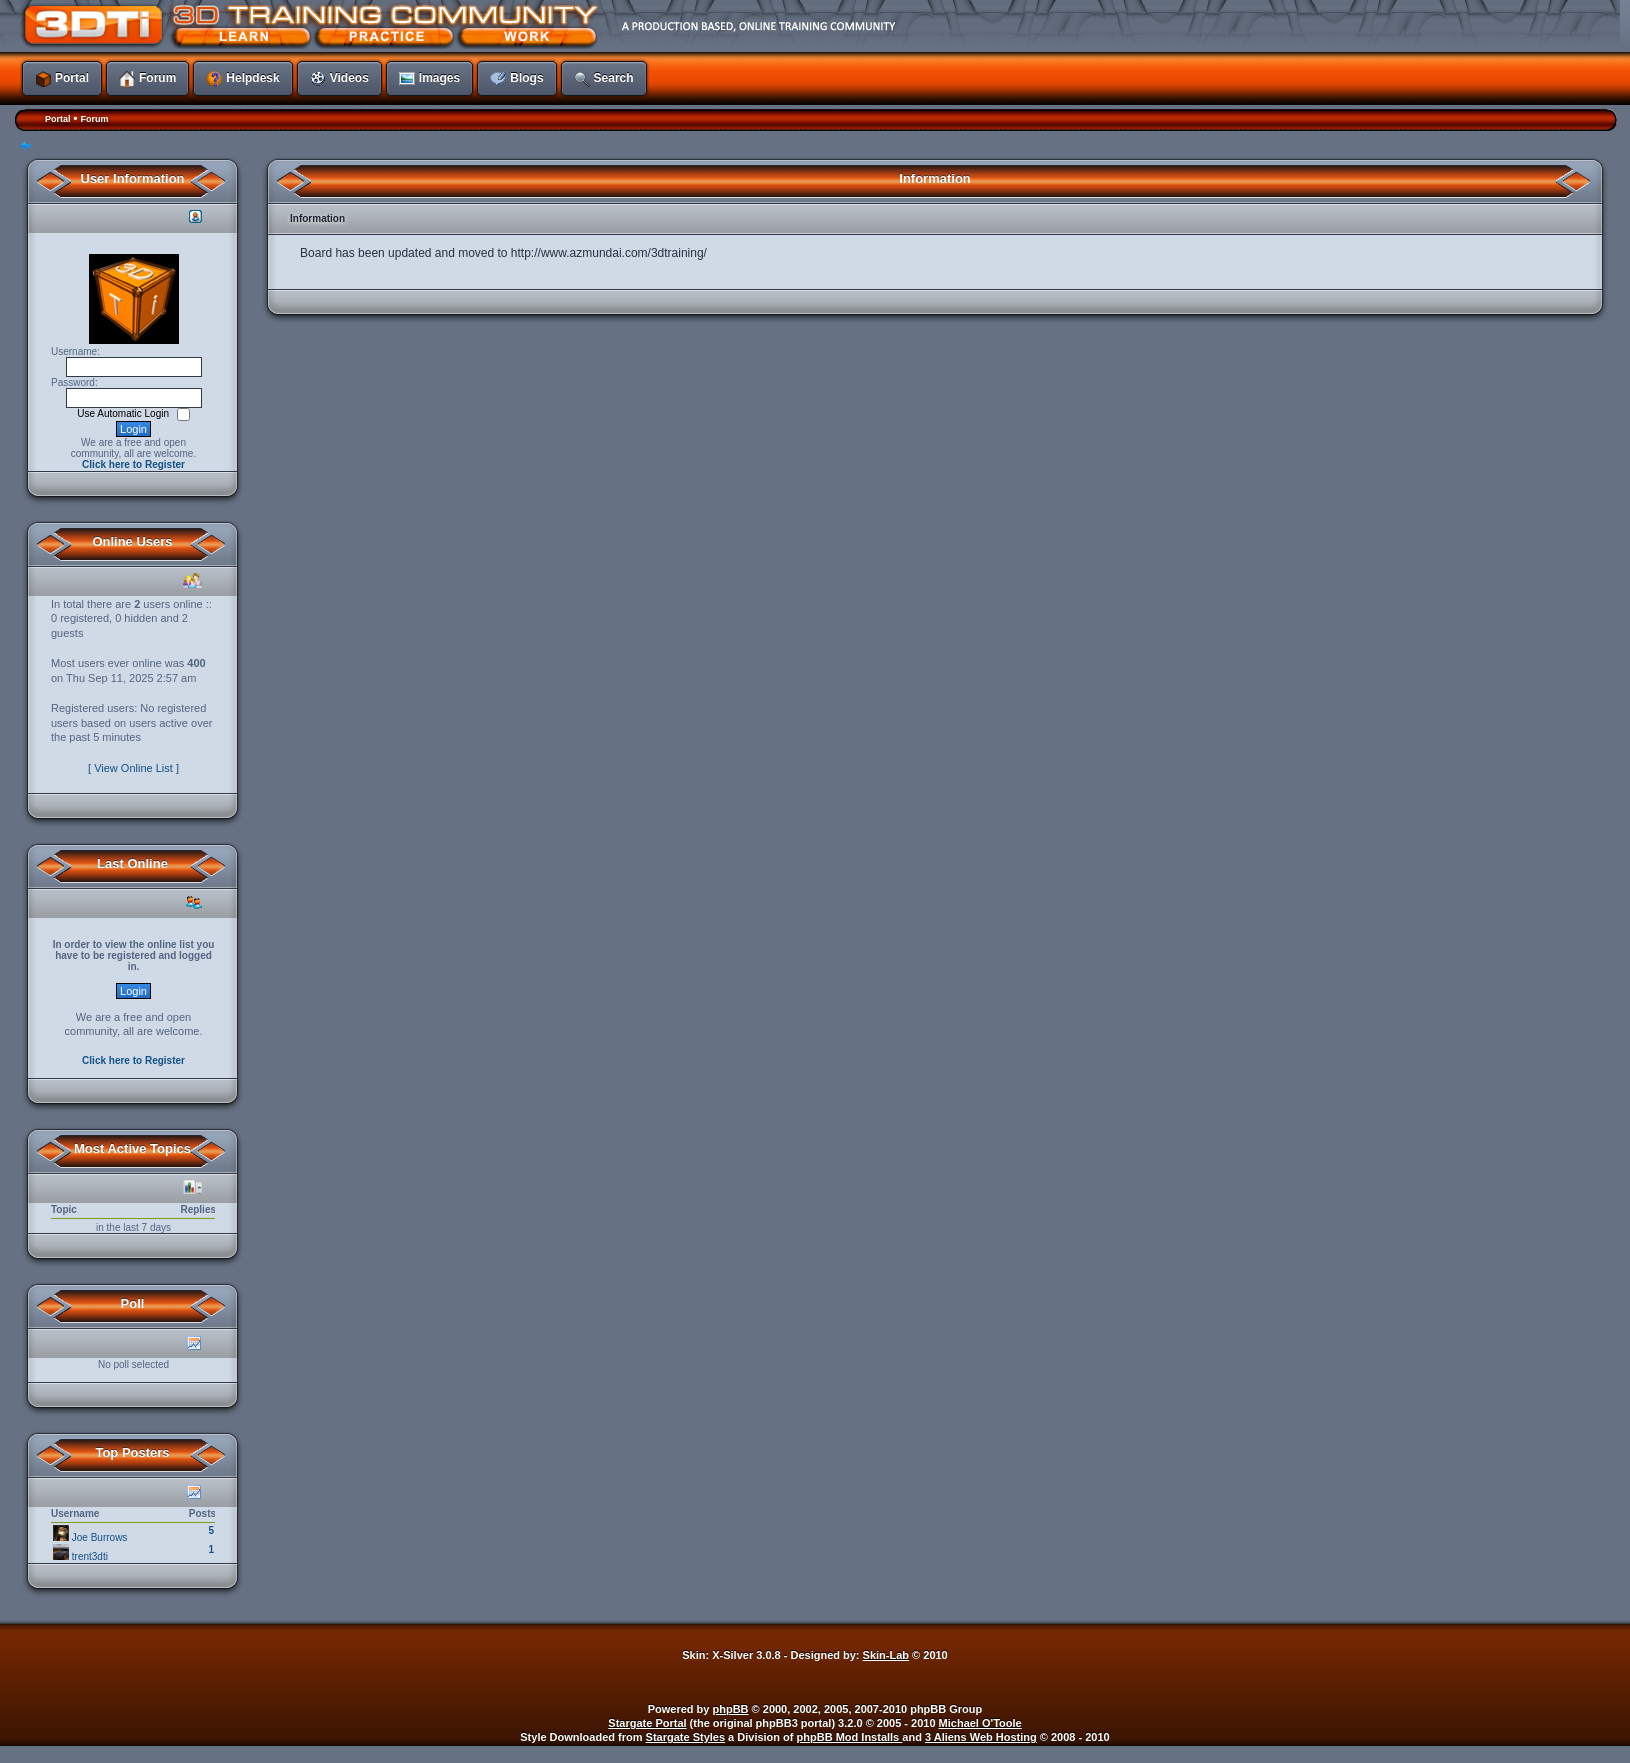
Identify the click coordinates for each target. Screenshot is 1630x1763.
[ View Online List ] (133, 768)
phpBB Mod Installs (850, 1737)
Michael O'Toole (980, 1723)
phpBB (731, 1709)
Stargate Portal (647, 1723)
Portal (58, 119)
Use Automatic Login (124, 413)
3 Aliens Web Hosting (981, 1737)
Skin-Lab (886, 1655)
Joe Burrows (100, 1537)
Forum (94, 119)
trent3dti (90, 1556)
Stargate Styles (685, 1737)
